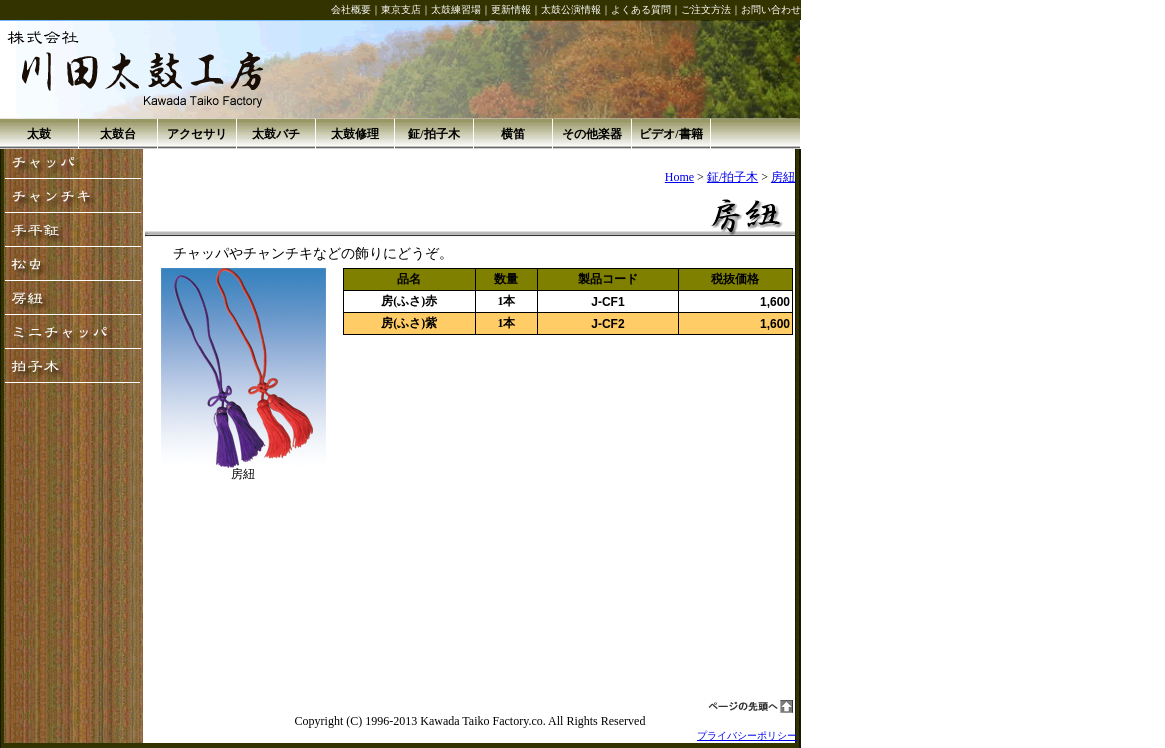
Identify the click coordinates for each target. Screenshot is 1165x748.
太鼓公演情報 (571, 9)
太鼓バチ (276, 134)
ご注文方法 (706, 9)
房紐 (783, 177)
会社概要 (351, 9)
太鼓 (39, 134)
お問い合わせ (771, 9)
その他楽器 (592, 134)
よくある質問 (641, 9)
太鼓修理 (355, 134)
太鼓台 (118, 134)
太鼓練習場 (456, 9)
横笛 (513, 134)
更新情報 (511, 9)
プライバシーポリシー (747, 735)
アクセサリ (197, 134)
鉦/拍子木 (433, 134)
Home (679, 177)
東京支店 (401, 9)
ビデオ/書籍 (670, 134)
